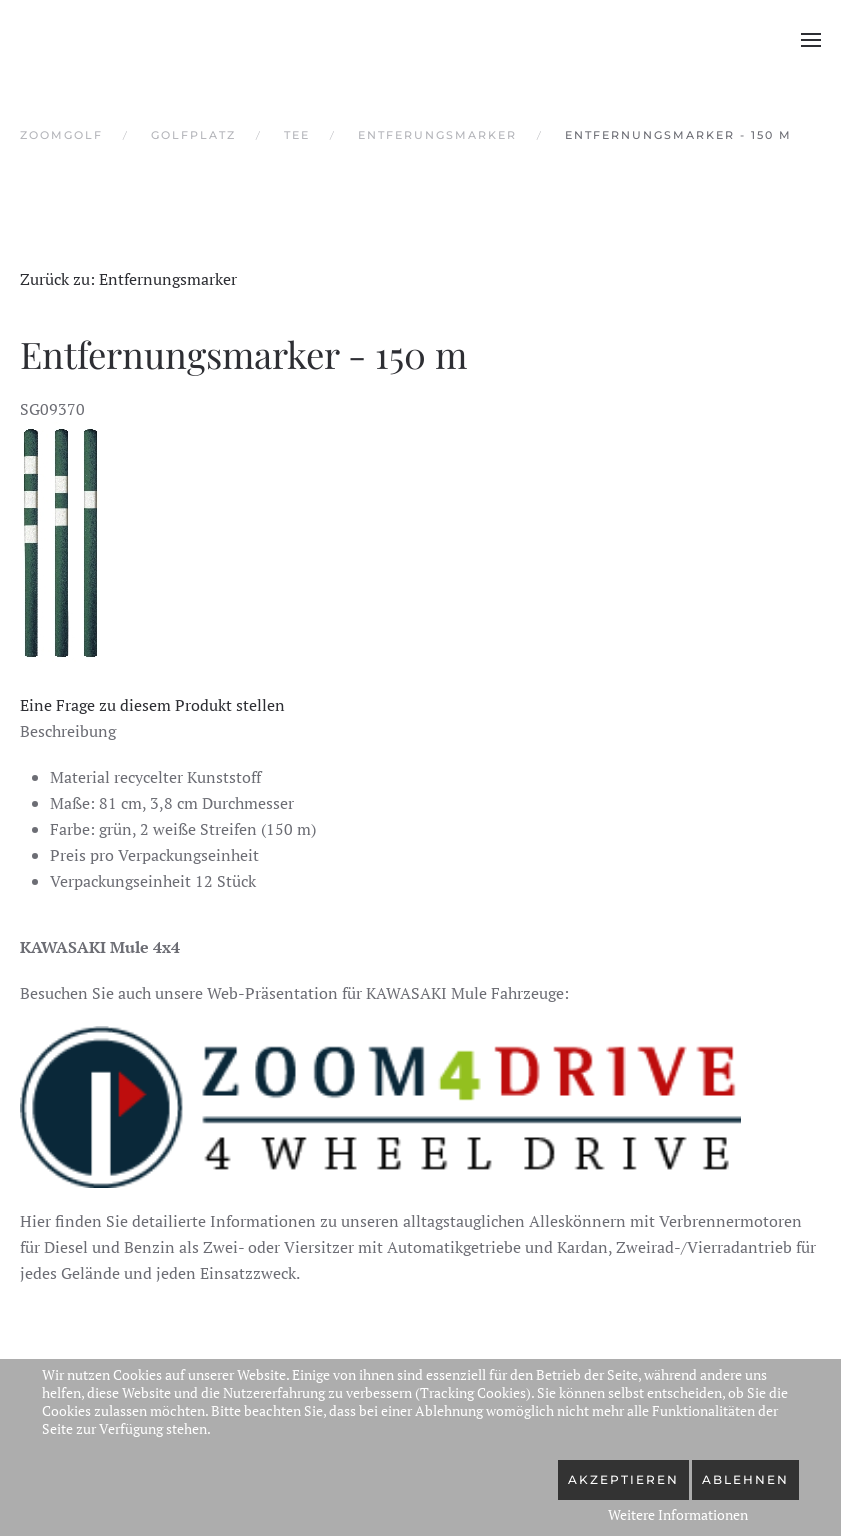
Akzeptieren (623, 1479)
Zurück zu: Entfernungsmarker (128, 279)
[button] (811, 40)
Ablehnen (745, 1479)
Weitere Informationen (678, 1514)
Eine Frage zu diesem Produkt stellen (152, 705)
